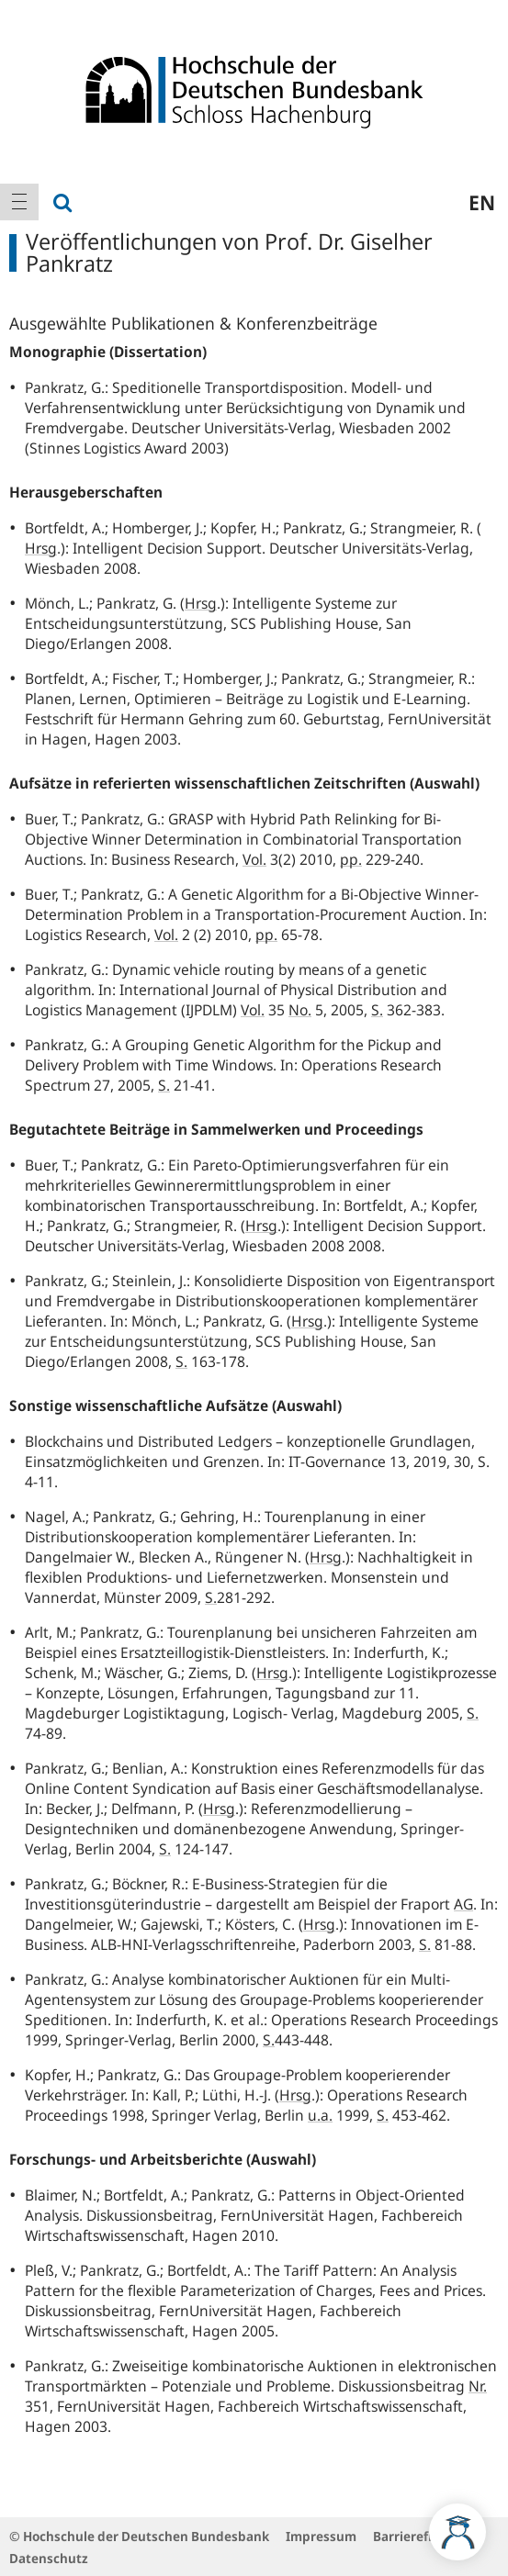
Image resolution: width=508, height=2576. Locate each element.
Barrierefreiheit (421, 2536)
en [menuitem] (481, 202)
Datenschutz (48, 2558)
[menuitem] (19, 202)
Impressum (321, 2536)
